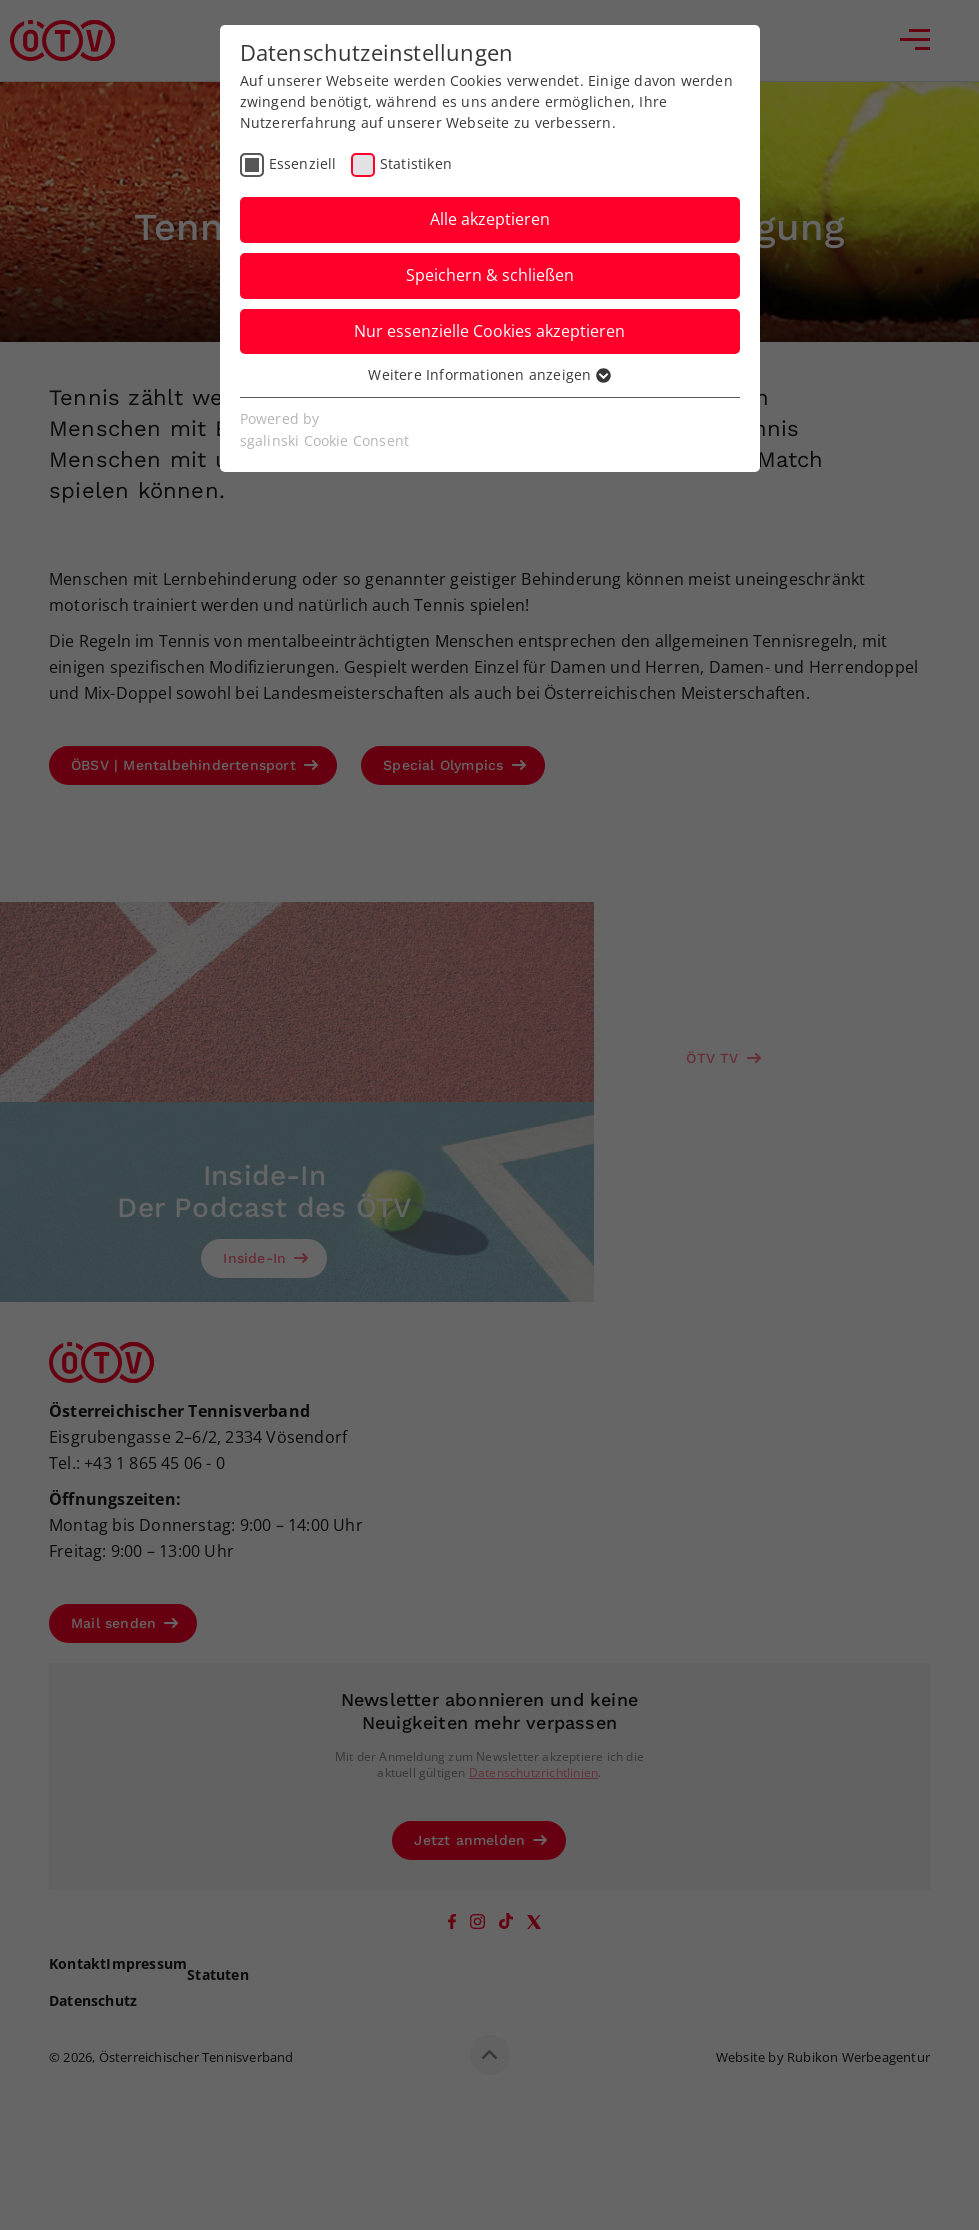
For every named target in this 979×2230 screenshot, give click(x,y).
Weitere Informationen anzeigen (489, 374)
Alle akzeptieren (490, 219)
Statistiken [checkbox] (416, 163)
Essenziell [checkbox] (303, 163)
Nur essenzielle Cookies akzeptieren (489, 331)
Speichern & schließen (490, 275)
